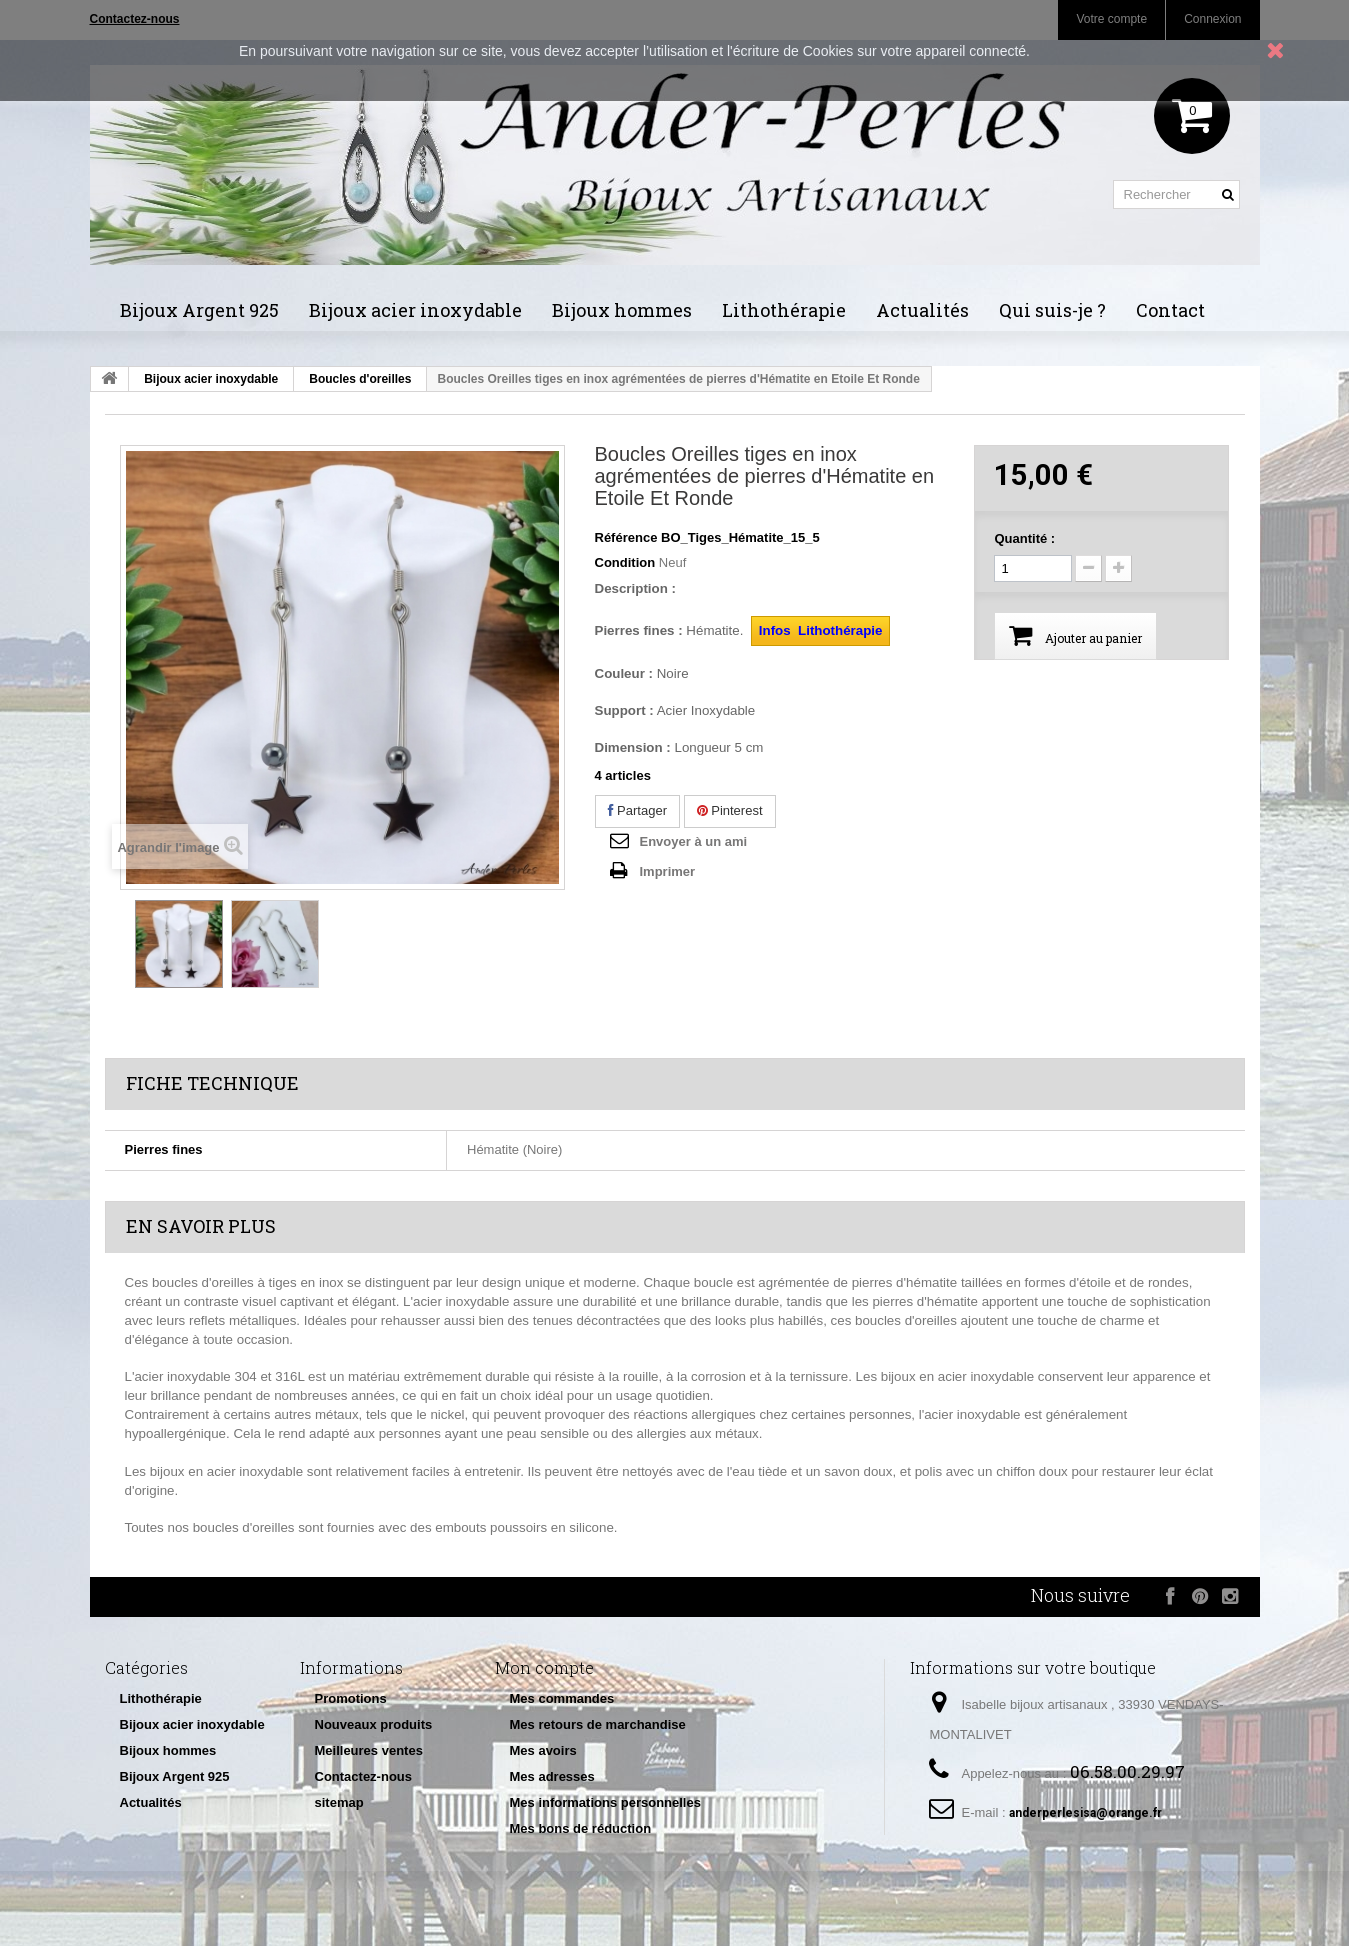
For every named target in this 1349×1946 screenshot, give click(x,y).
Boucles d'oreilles (360, 379)
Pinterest (730, 810)
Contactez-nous (364, 1776)
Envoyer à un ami (694, 841)
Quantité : (1024, 538)
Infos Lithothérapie (821, 630)
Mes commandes (562, 1698)
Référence (626, 537)
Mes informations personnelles (605, 1802)
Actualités (922, 310)
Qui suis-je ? (1052, 310)
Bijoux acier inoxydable (415, 310)
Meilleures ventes (369, 1750)
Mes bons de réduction (581, 1828)
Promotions (351, 1698)
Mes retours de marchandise (598, 1724)
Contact (1170, 310)
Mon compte (544, 1667)
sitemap (339, 1802)
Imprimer (668, 871)
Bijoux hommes (622, 310)
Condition (625, 562)
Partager (637, 810)
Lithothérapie (784, 310)
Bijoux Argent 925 (199, 310)
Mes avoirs (543, 1750)
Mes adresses (552, 1776)
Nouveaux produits (374, 1724)
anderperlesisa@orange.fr (1085, 1813)
